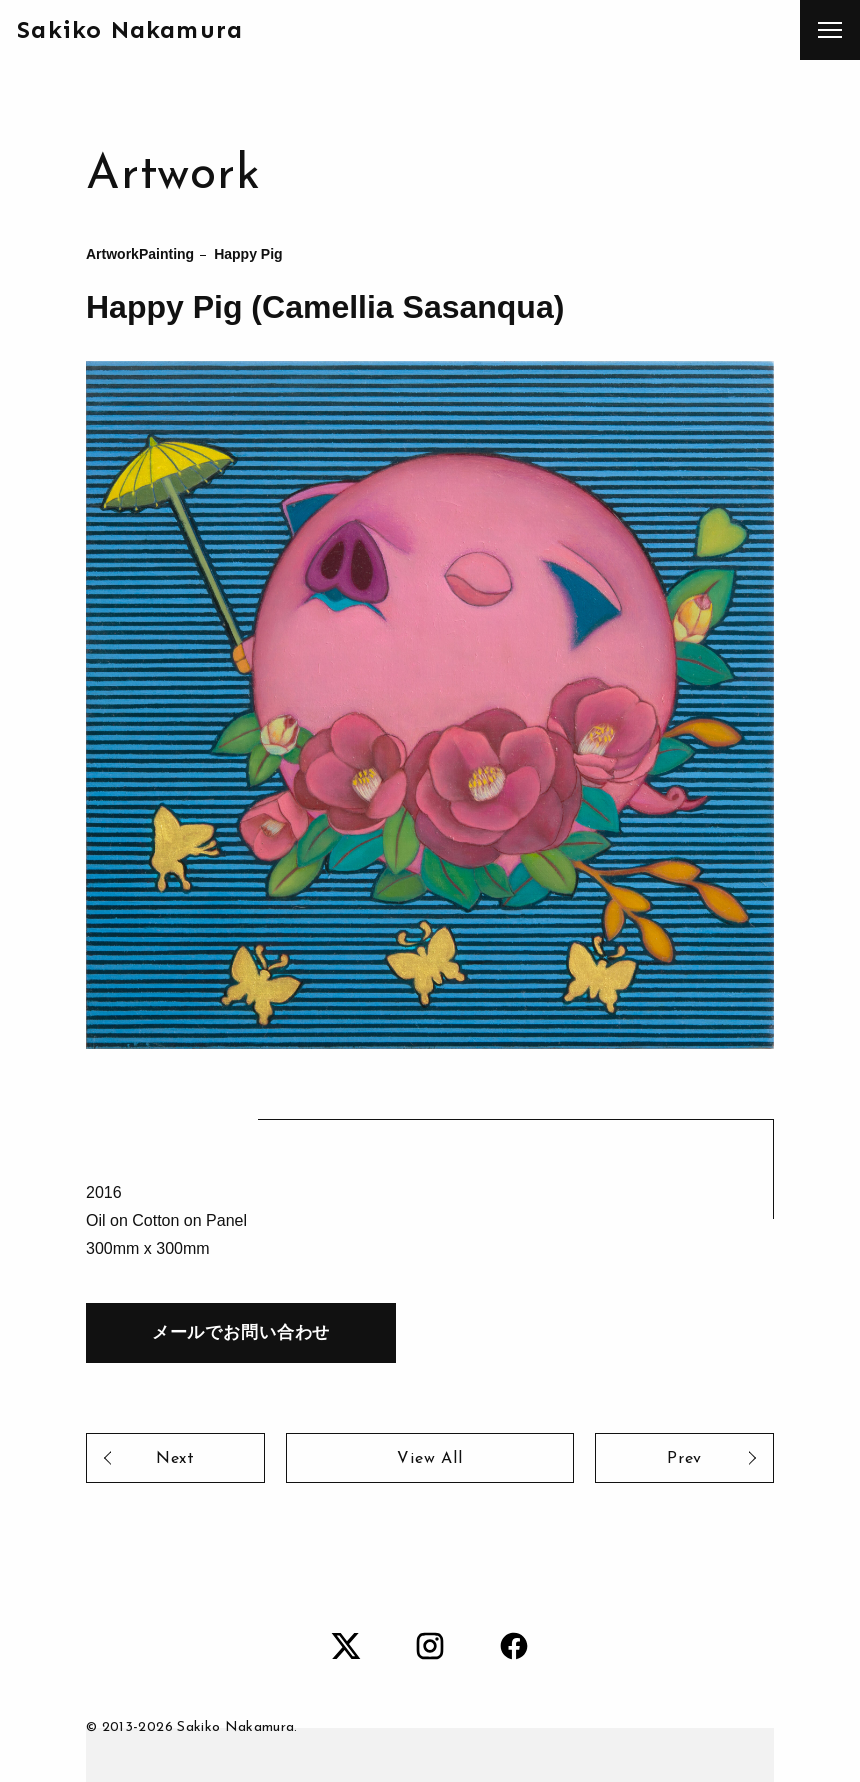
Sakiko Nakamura (130, 29)
